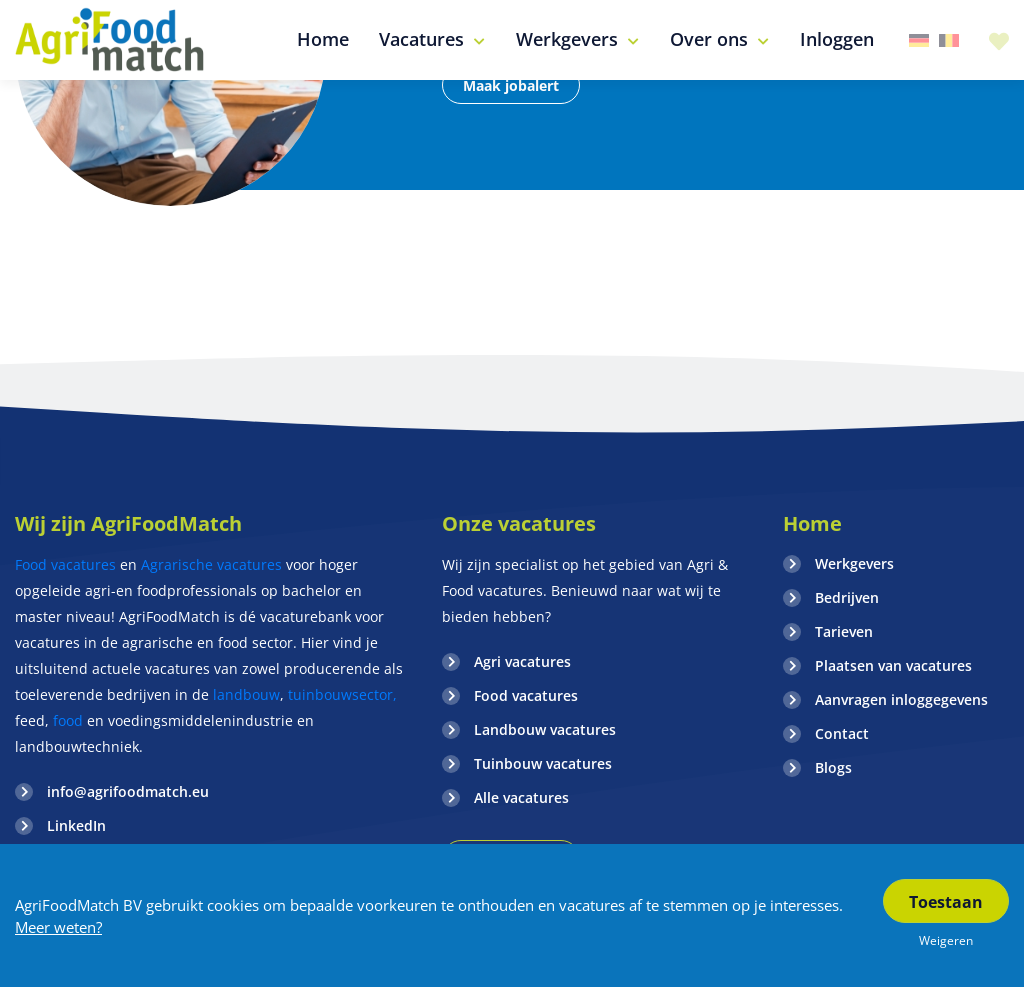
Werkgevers (854, 563)
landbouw (246, 694)
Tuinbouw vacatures (543, 763)
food (68, 720)
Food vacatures (65, 564)
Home (812, 523)
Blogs (833, 767)
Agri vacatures (522, 661)
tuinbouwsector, (342, 694)
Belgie (949, 40)
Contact (842, 733)
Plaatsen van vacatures (893, 665)
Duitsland (919, 40)
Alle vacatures (521, 797)
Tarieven (844, 631)
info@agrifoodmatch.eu (128, 791)
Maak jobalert (511, 85)
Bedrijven (847, 597)
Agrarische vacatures (213, 564)
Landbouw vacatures (545, 729)
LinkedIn (76, 825)
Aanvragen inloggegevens (901, 699)
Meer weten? (58, 927)
